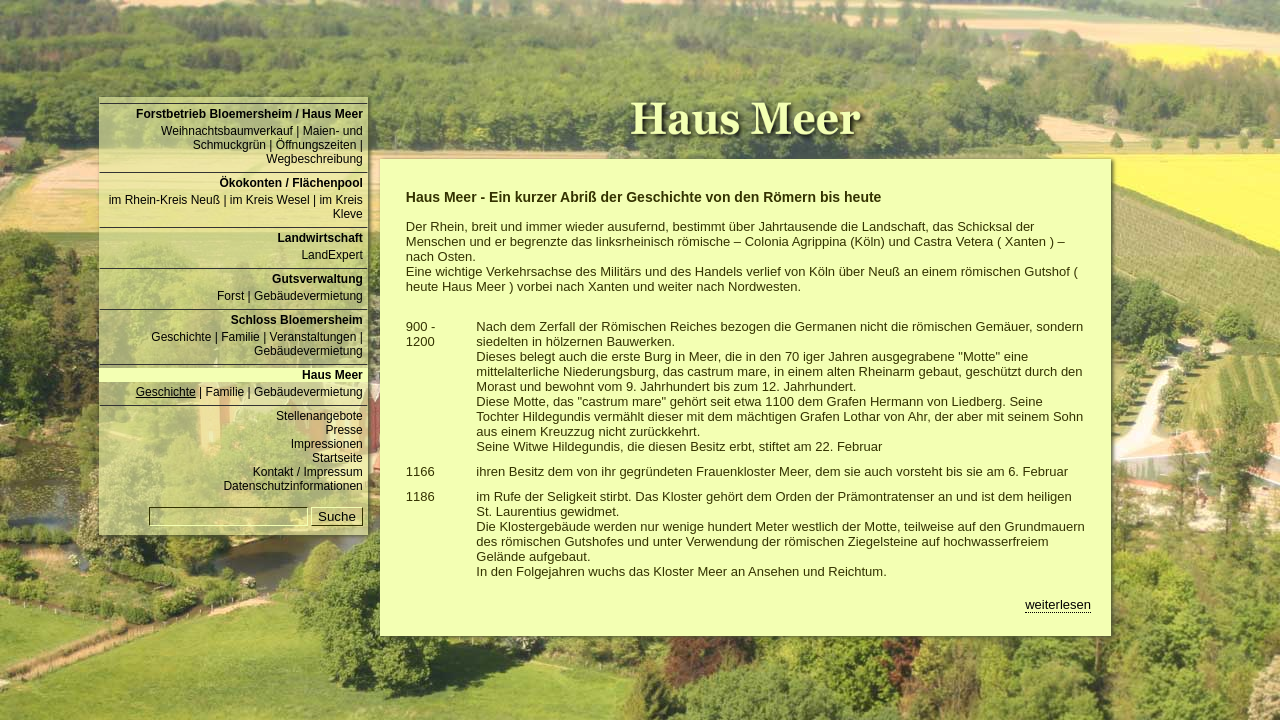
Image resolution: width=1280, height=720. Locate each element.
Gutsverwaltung (317, 279)
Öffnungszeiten (316, 145)
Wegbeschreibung (314, 159)
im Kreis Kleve (340, 207)
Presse (343, 430)
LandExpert (331, 255)
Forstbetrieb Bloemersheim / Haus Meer (249, 114)
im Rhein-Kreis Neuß (164, 200)
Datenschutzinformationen (292, 486)
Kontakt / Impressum (308, 472)
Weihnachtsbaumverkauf (227, 131)
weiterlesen (1058, 604)
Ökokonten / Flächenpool (290, 183)
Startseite (337, 458)
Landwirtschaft (319, 238)
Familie (240, 337)
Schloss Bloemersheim (297, 320)
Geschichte (181, 337)
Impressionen (327, 444)
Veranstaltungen (313, 337)
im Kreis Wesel (270, 200)
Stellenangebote (319, 416)
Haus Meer (332, 375)
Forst (230, 296)
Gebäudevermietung (308, 296)
